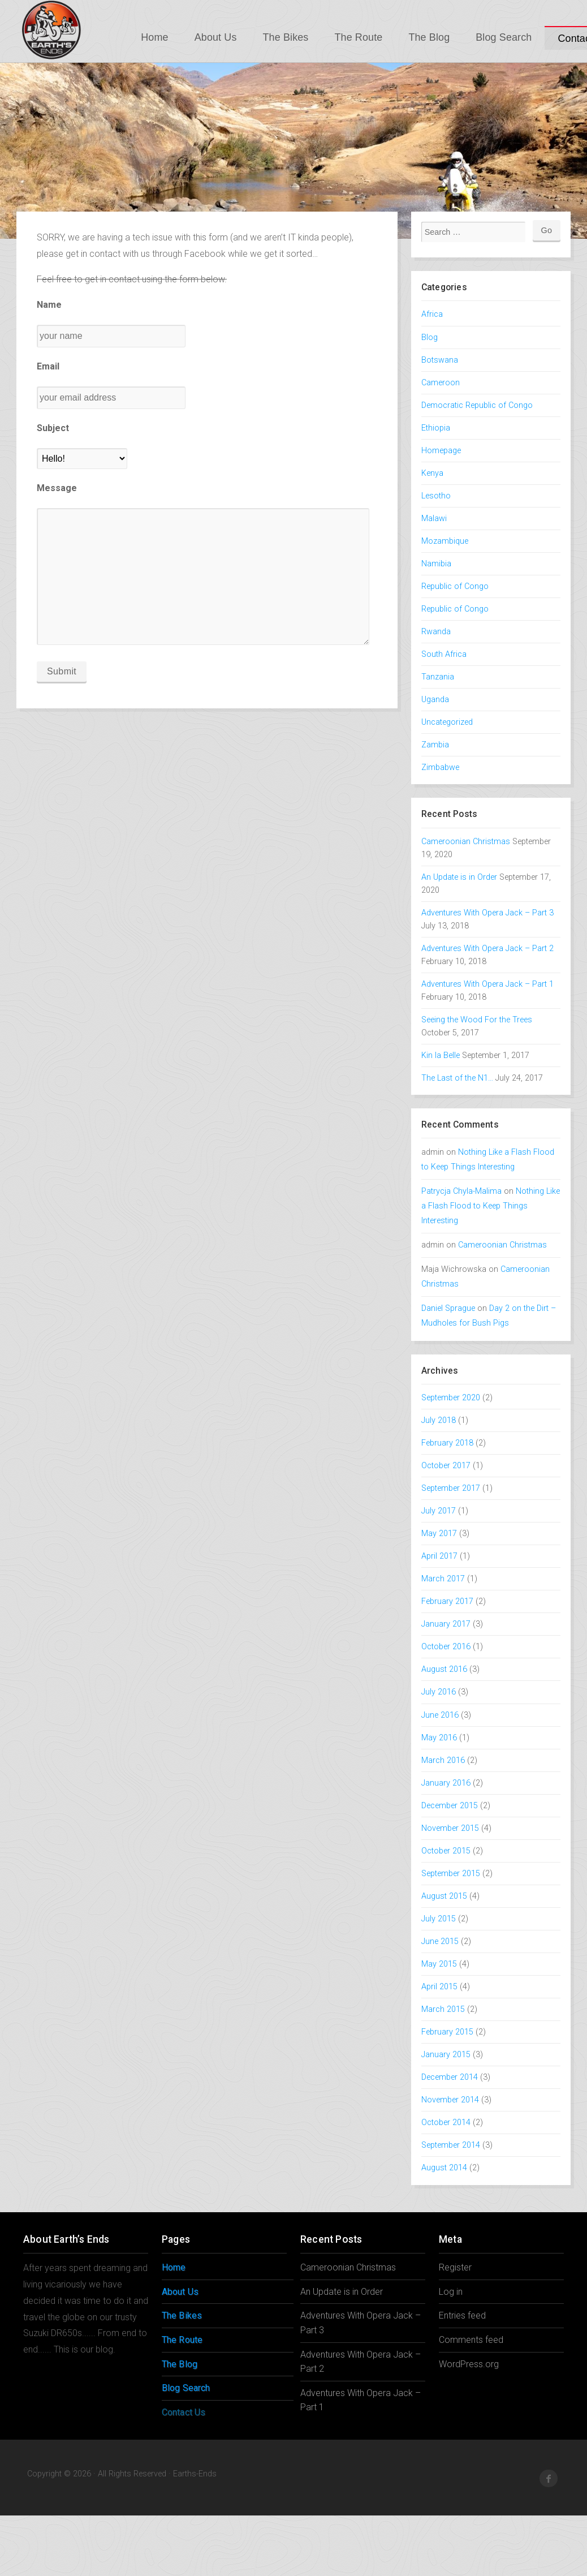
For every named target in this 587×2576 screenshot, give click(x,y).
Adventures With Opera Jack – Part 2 (487, 948)
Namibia (436, 564)
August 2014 (444, 2168)
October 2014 (446, 2122)
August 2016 (444, 1669)
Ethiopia (435, 428)
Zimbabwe (440, 767)
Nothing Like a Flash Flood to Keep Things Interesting (490, 1205)
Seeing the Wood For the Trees (476, 1020)
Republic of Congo (455, 586)
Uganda (435, 699)
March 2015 (443, 2009)
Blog (429, 337)
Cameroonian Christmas (465, 841)
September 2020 (450, 1398)
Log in (451, 2291)
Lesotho (436, 496)
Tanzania (437, 677)
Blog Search (504, 37)
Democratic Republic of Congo (477, 405)
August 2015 (444, 1896)
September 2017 (450, 1488)
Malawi (434, 518)
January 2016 (446, 1783)
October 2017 (446, 1465)
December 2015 (449, 1805)
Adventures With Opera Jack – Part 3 (487, 913)
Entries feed (462, 2315)
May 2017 (439, 1533)
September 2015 (450, 1873)
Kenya (432, 473)
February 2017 (447, 1601)
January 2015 (446, 2054)
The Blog (429, 37)
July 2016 (438, 1692)
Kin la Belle (440, 1055)
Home (154, 37)
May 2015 (439, 1964)
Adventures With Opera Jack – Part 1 (487, 984)
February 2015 (447, 2032)
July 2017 (438, 1511)
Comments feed (471, 2339)
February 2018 (447, 1443)
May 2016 (439, 1738)
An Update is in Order (459, 877)
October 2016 (446, 1647)
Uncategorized (447, 722)
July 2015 (438, 1919)
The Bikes (286, 37)
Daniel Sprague (448, 1308)
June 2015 (440, 1941)
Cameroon (440, 383)
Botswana (439, 360)
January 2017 (446, 1624)
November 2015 (450, 1828)
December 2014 (449, 2077)
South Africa (444, 654)
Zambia (435, 745)
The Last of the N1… (457, 1078)
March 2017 (443, 1579)
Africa (432, 314)
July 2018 (438, 1420)
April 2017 (439, 1556)
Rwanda (436, 632)
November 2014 (450, 2100)
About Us (216, 37)
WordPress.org (469, 2364)
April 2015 (439, 1987)
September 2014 (450, 2145)
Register (455, 2267)
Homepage (441, 450)
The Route (358, 37)
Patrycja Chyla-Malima (461, 1191)
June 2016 (440, 1715)
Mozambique (444, 541)
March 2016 (443, 1760)
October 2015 (446, 1851)
